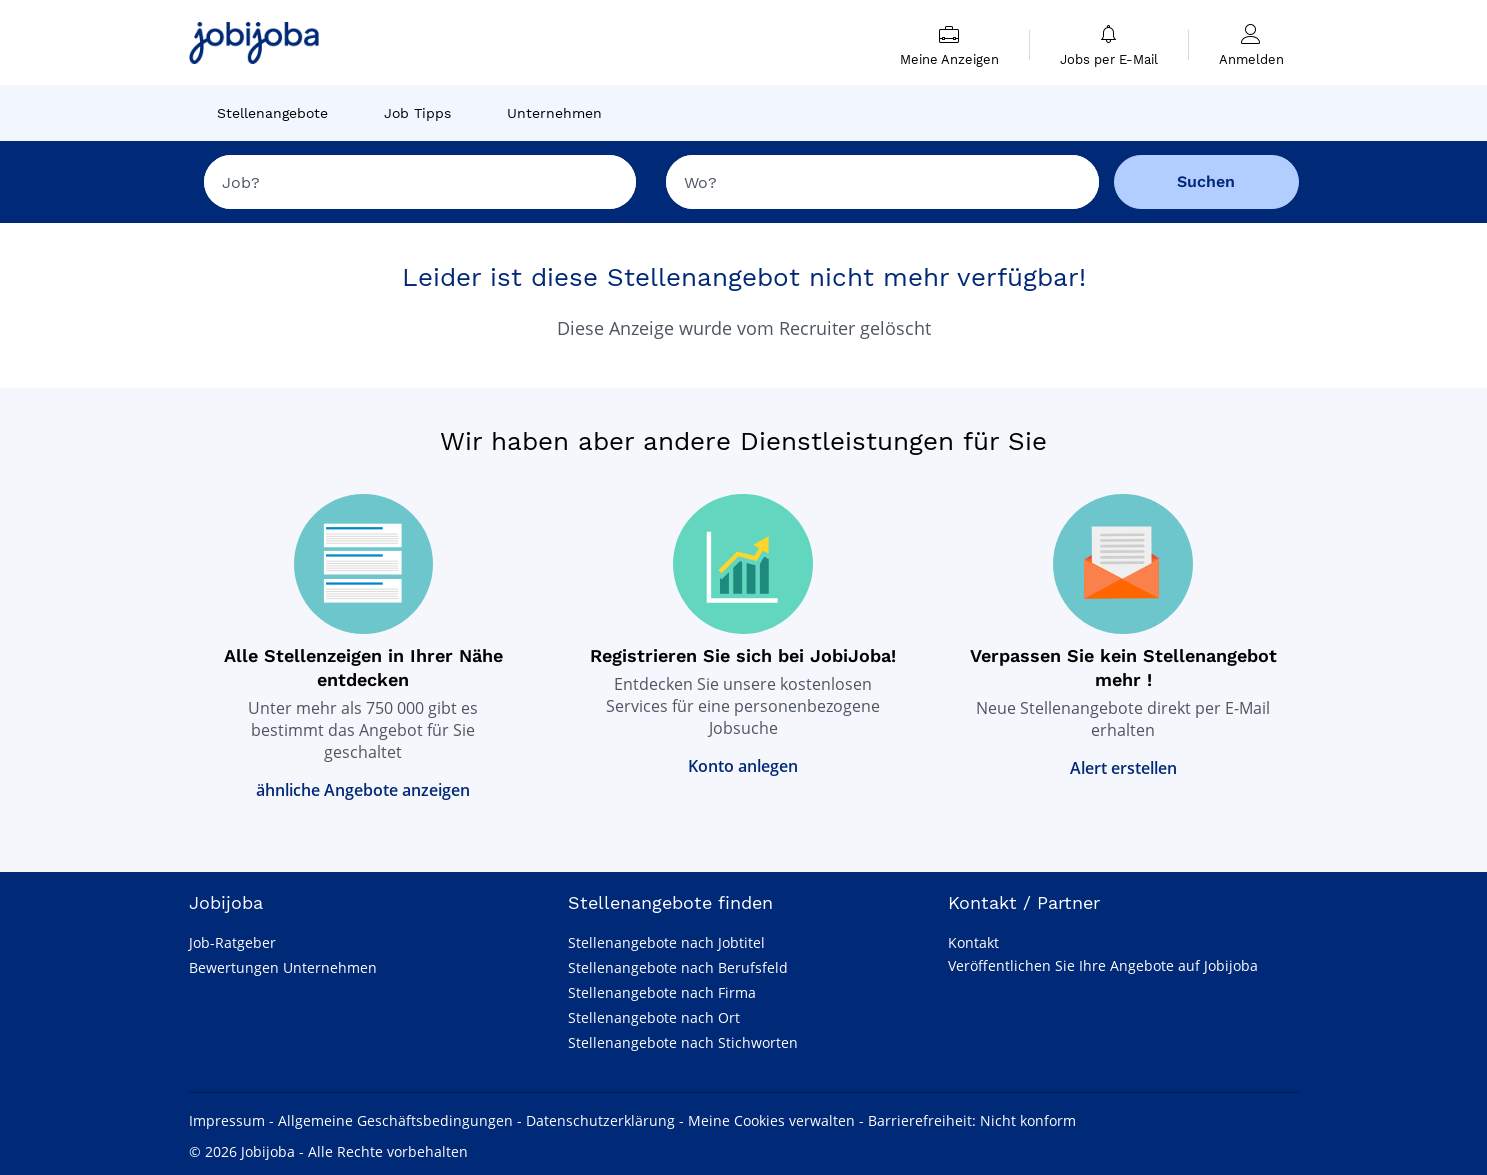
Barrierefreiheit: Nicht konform (972, 1120)
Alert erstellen (1123, 768)
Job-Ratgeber (232, 942)
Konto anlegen (743, 766)
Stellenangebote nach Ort (654, 1017)
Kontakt (973, 942)
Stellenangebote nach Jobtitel (666, 942)
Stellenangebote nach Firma (662, 992)
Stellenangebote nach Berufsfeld (678, 967)
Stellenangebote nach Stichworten (683, 1042)
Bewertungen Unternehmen (283, 967)
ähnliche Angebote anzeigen (363, 790)
